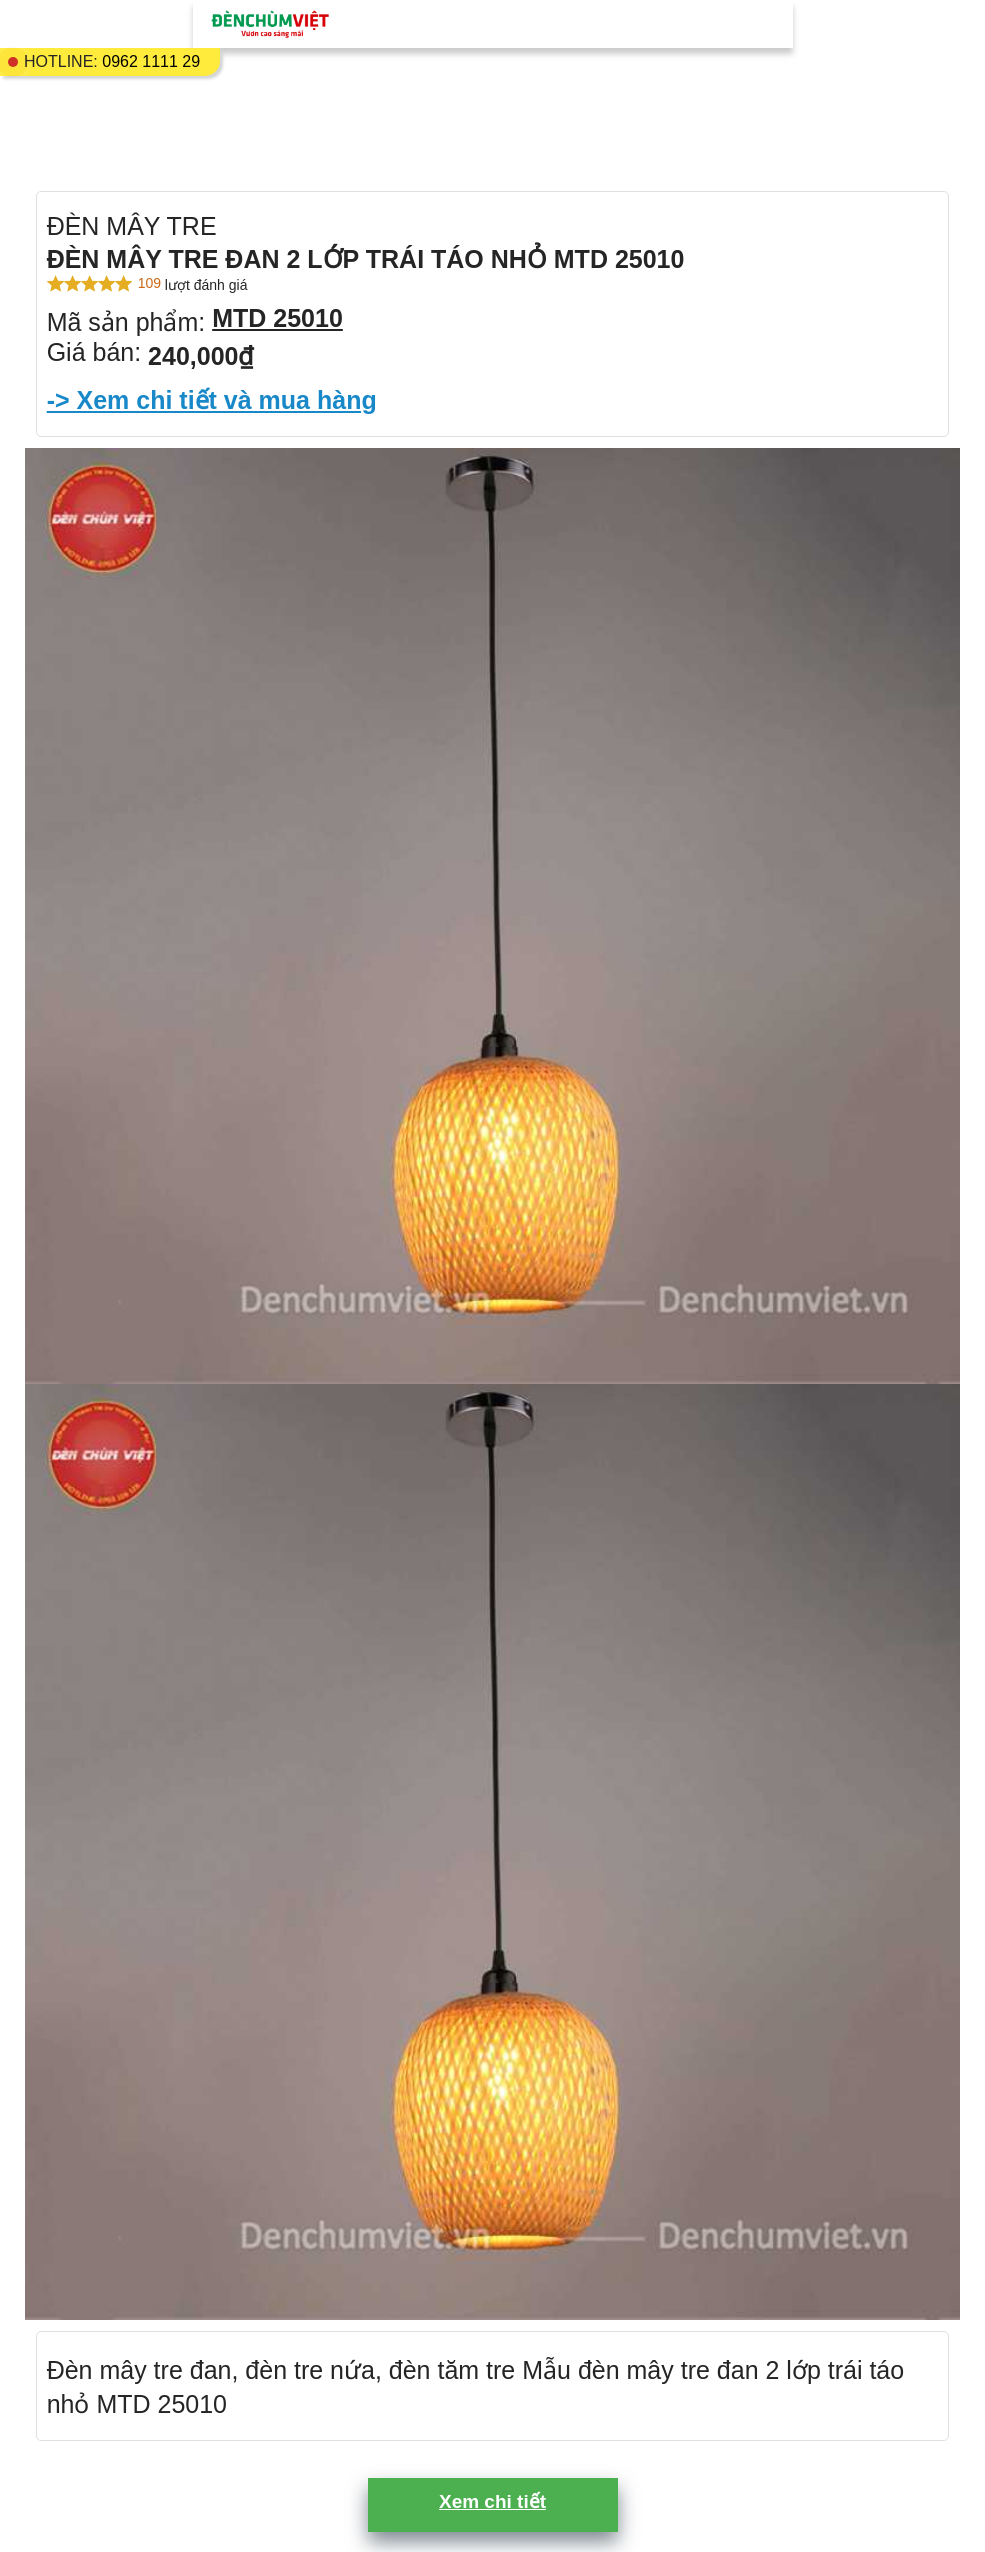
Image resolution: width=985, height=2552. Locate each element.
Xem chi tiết (492, 2501)
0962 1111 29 (151, 61)
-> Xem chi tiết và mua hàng (212, 400)
